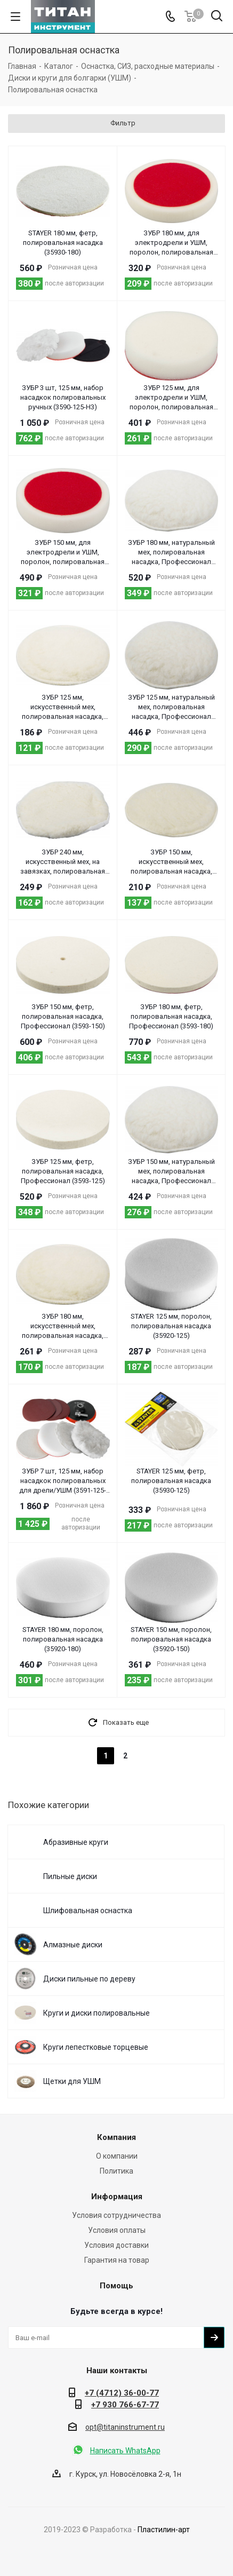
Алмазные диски (72, 1944)
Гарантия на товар (116, 2260)
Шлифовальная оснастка (87, 1910)
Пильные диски (70, 1876)
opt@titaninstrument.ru (125, 2427)
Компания (116, 2137)
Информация (116, 2196)
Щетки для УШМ (72, 2081)
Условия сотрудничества (116, 2215)
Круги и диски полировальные (96, 2013)
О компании (117, 2156)
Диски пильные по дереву (89, 1979)
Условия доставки (116, 2245)
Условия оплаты (117, 2230)
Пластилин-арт (164, 2529)
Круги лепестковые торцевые (95, 2047)
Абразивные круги (75, 1842)
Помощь (116, 2285)
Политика (116, 2171)
